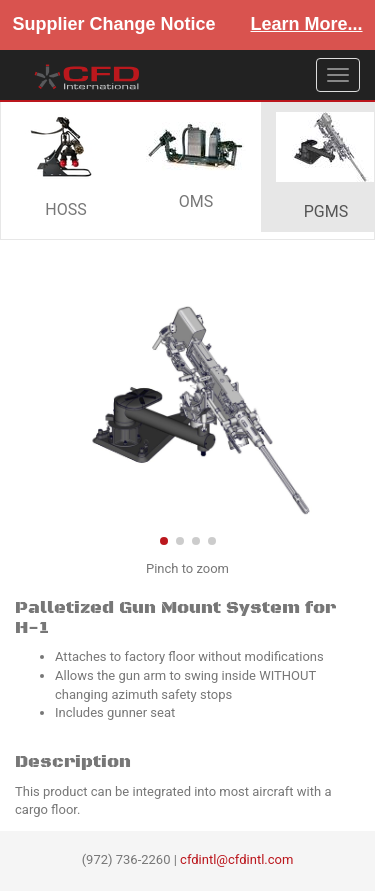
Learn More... (307, 24)
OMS (196, 166)
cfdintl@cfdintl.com (236, 859)
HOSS (66, 166)
